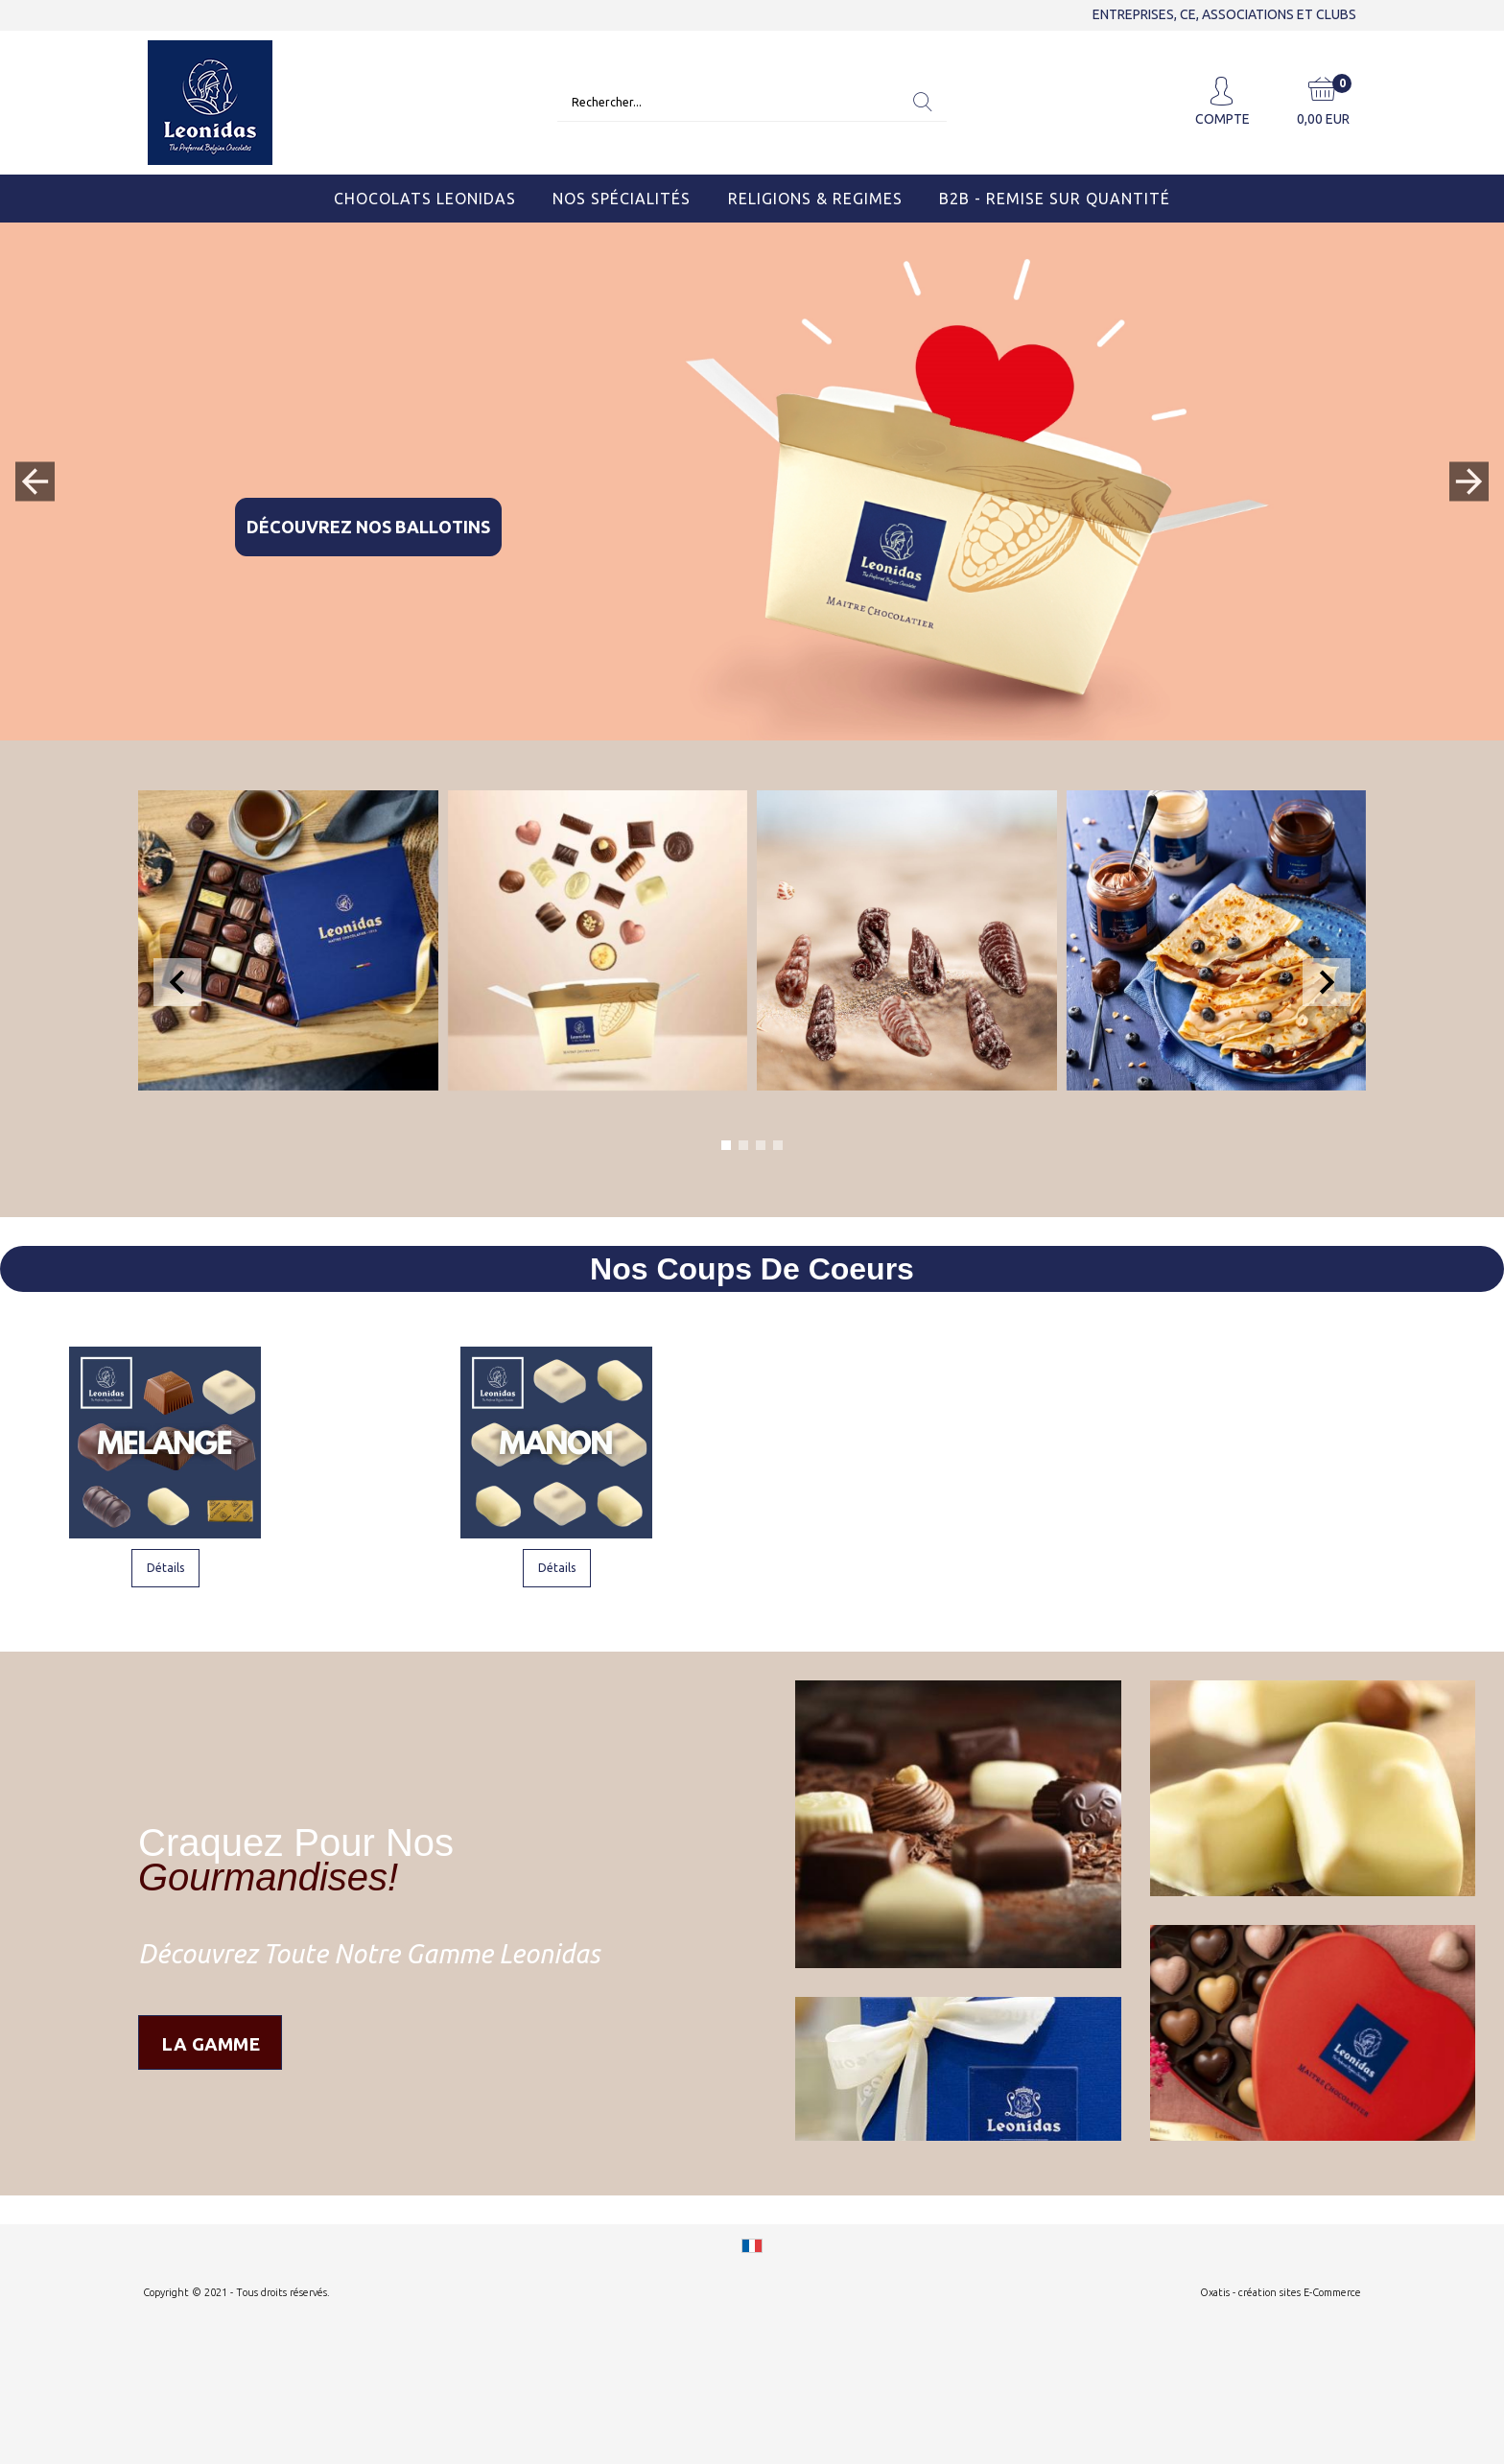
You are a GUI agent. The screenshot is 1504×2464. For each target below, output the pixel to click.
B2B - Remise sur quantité (1054, 198)
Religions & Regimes (815, 198)
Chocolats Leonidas (425, 198)
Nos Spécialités (621, 198)
